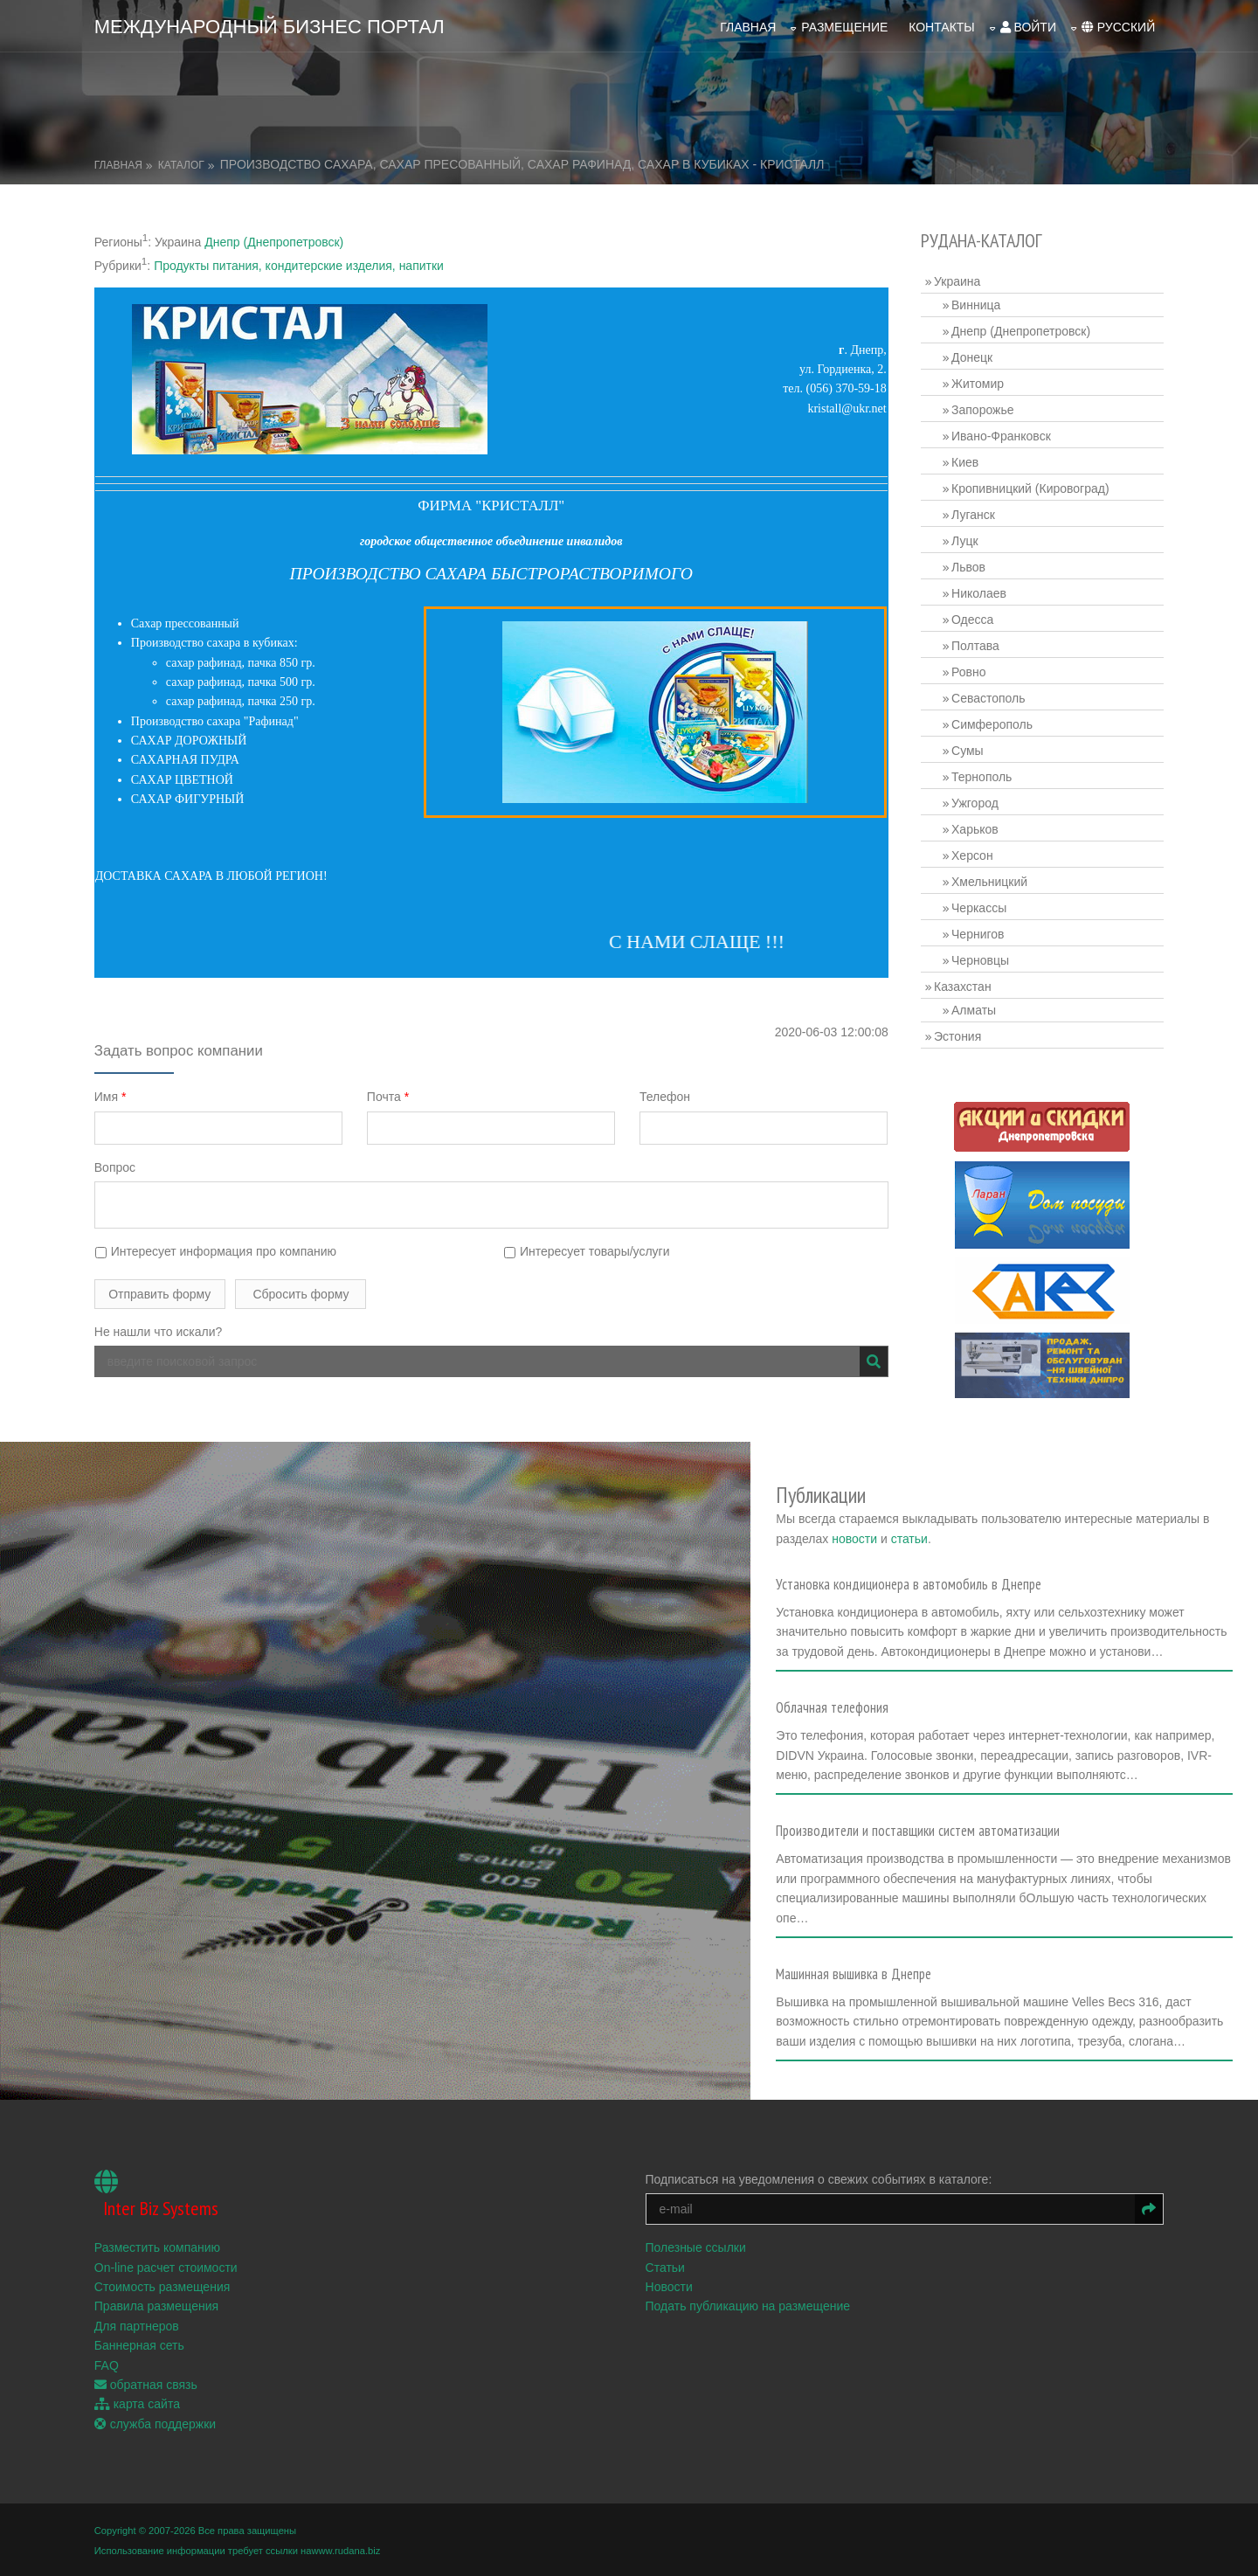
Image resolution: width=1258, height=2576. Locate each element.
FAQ (106, 2364)
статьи (913, 1538)
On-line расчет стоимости (166, 2266)
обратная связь (145, 2383)
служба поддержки (155, 2422)
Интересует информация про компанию (215, 1251)
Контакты (942, 27)
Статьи (665, 2266)
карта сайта (137, 2403)
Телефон (664, 1097)
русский (1118, 27)
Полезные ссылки (696, 2247)
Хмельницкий (989, 882)
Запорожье (982, 410)
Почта (388, 1097)
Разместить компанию (157, 2247)
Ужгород (975, 803)
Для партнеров (136, 2324)
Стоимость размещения (162, 2285)
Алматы (973, 1010)
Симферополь (992, 724)
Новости (669, 2285)
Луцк (964, 541)
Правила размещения (156, 2305)
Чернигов (977, 934)
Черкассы (978, 908)
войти (1027, 27)
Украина (957, 281)
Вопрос (114, 1167)
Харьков (975, 829)
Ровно (968, 672)
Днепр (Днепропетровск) (273, 242)
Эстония (957, 1036)
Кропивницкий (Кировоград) (1030, 488)
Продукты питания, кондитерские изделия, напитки (299, 266)
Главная (748, 27)
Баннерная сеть (139, 2344)
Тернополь (981, 777)
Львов (968, 567)
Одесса (972, 620)
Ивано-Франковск (1001, 436)
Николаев (978, 593)
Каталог (181, 165)
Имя (110, 1097)
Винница (975, 305)
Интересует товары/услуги (586, 1251)
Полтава (975, 646)
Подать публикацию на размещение (748, 2305)
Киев (964, 462)
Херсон (972, 855)
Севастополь (988, 698)
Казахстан (963, 987)
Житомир (977, 384)
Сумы (967, 751)
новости (858, 1538)
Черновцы (980, 960)
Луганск (973, 515)
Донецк (971, 357)
